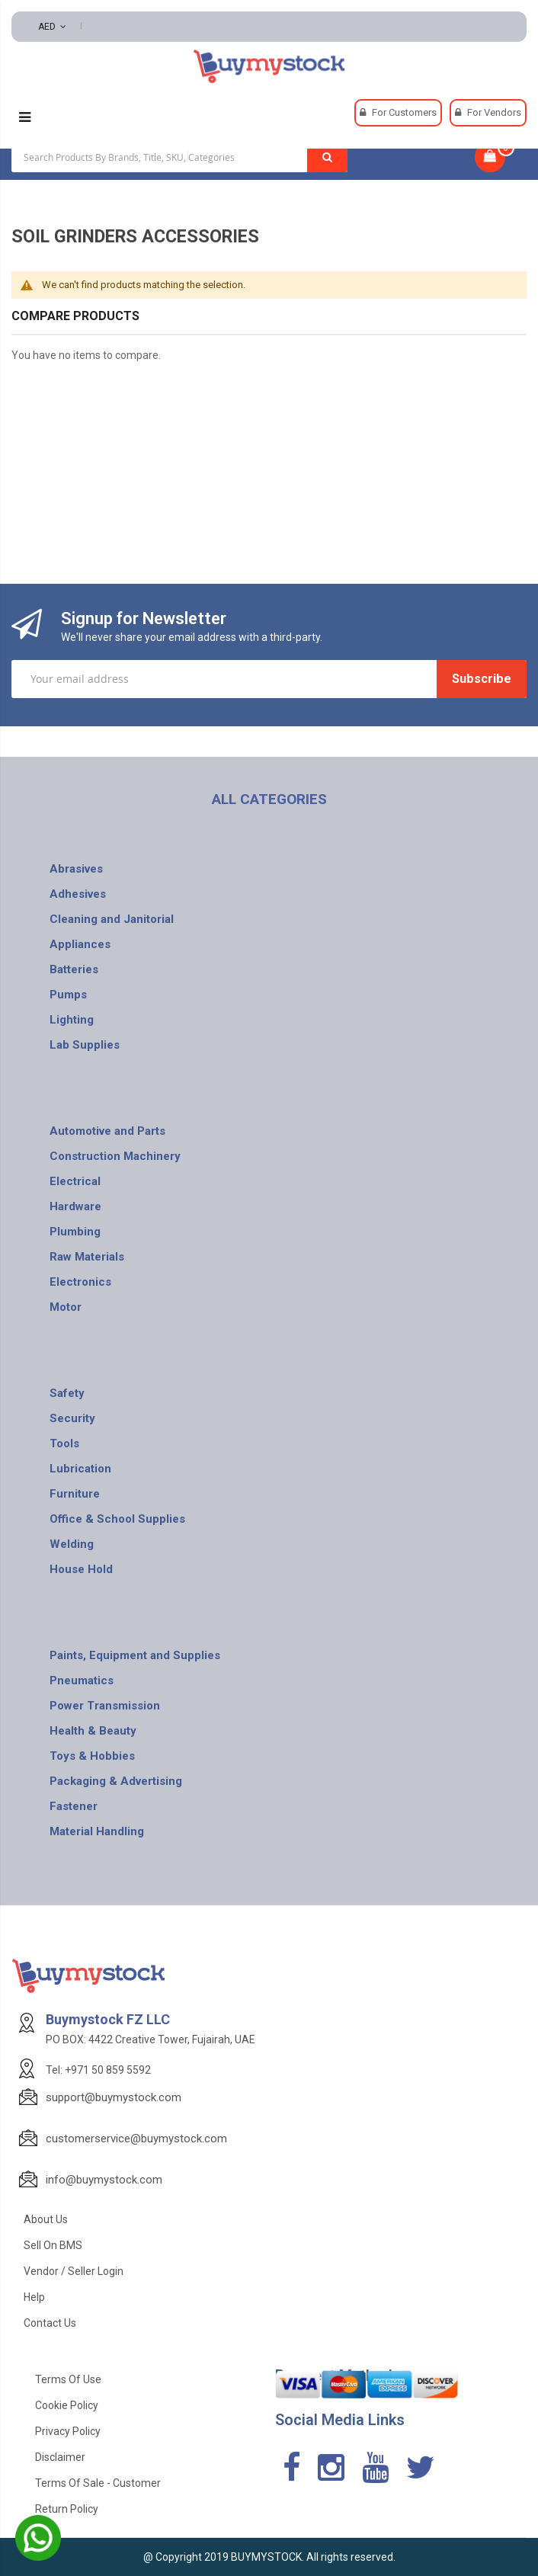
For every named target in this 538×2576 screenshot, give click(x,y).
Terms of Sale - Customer (98, 2483)
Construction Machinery (115, 1156)
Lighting (72, 1020)
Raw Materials (87, 1257)
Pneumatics (82, 1680)
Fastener (74, 1806)
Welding (72, 1544)
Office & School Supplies (117, 1519)
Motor (66, 1307)
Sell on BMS (53, 2245)
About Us (46, 2219)
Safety (67, 1393)
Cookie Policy (66, 2405)
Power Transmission (105, 1706)
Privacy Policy (68, 2431)
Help (34, 2297)
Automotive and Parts (107, 1131)
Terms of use (68, 2379)
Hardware (75, 1206)
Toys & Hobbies (92, 1756)
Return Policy (66, 2509)
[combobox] (179, 157)
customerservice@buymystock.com (136, 2138)
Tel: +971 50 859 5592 (98, 2070)
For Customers (404, 112)
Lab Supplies (85, 1045)
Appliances (80, 944)
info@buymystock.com (104, 2180)
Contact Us (50, 2323)
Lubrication (80, 1468)
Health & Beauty (93, 1731)
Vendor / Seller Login (73, 2271)
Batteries (74, 969)
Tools (64, 1443)
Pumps (68, 994)
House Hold (81, 1569)
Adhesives (78, 894)
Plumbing (75, 1231)
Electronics (80, 1282)
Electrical (75, 1181)
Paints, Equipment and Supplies (135, 1655)
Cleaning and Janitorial (112, 919)
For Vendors (494, 112)
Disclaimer (60, 2457)
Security (72, 1418)
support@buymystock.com (113, 2097)
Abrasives (76, 869)
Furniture (75, 1494)
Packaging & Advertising (116, 1781)
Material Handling (97, 1831)
